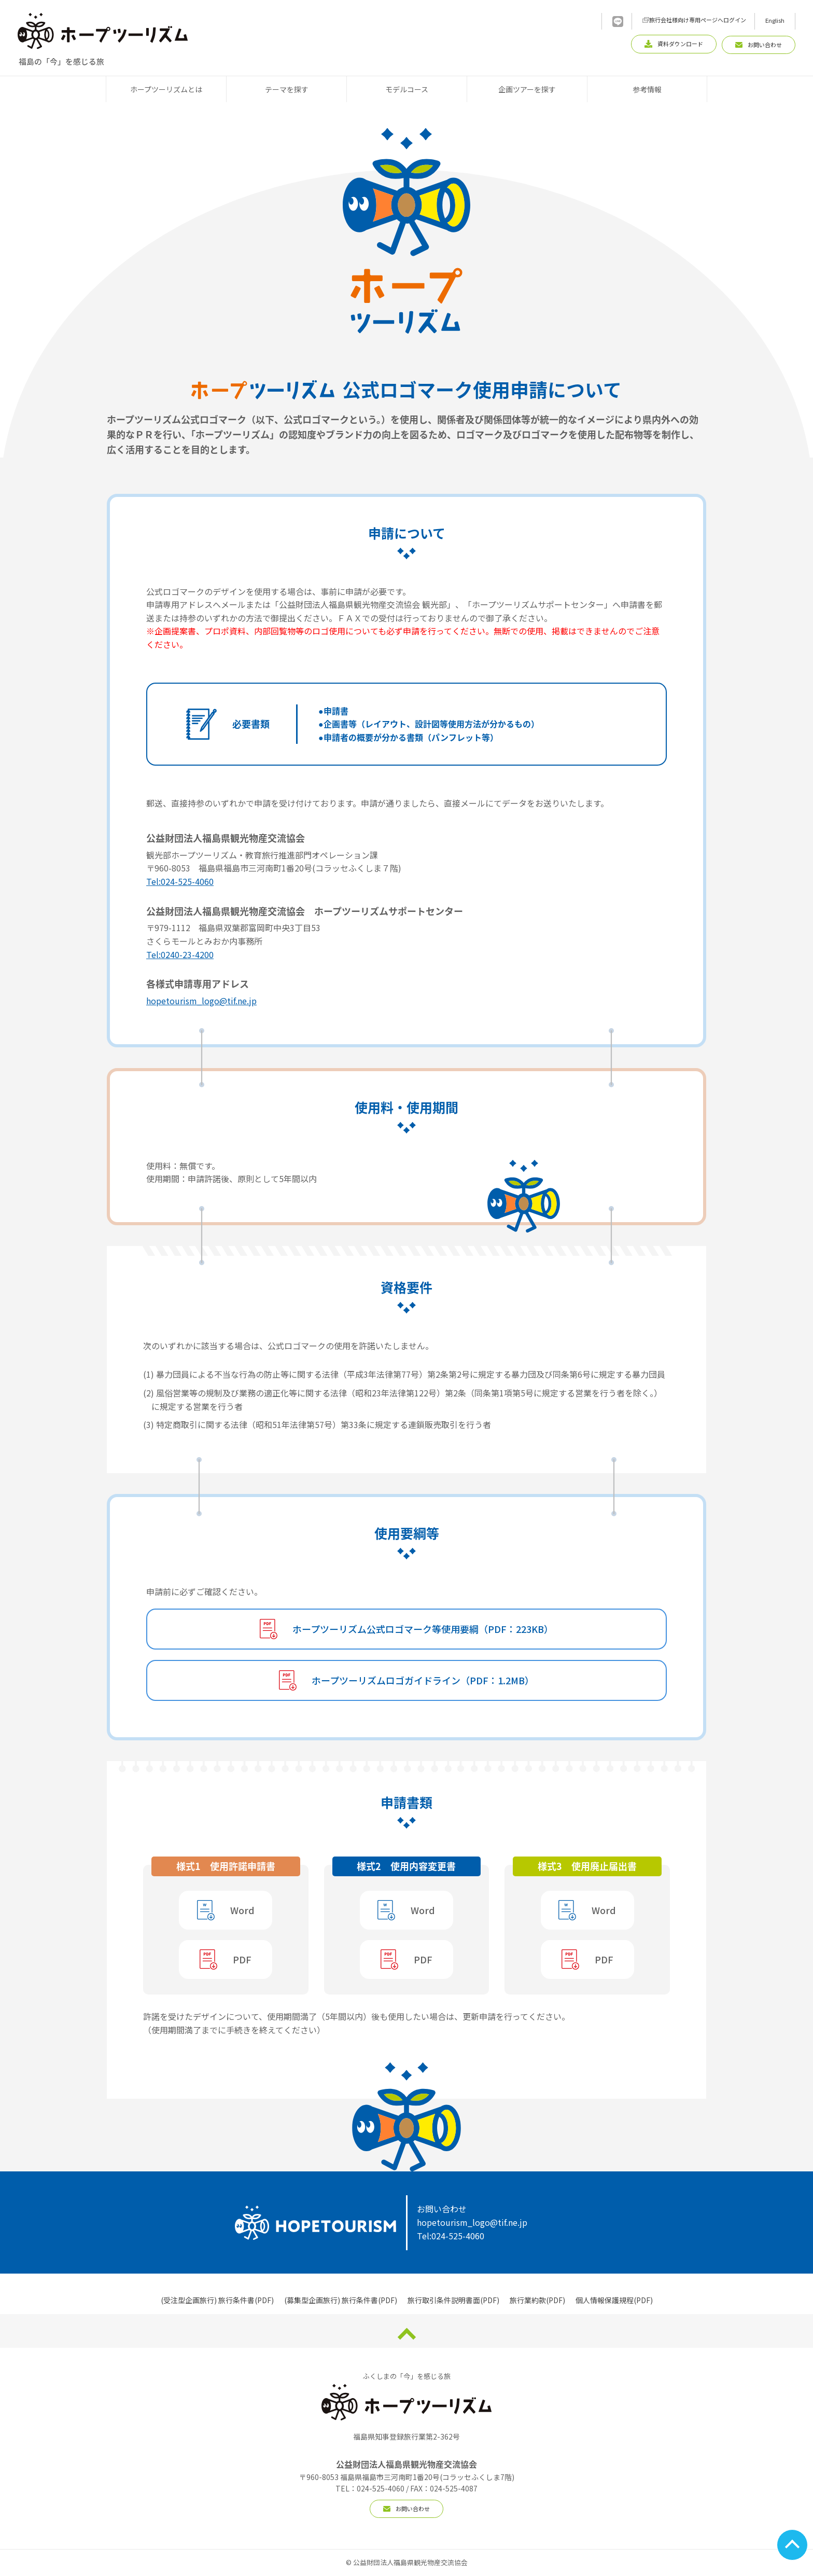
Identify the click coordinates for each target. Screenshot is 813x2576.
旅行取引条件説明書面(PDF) (453, 2300)
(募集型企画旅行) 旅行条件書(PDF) (340, 2300)
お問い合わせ (406, 2508)
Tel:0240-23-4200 (180, 954)
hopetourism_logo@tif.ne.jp (201, 1000)
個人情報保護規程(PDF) (614, 2300)
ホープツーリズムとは (166, 89)
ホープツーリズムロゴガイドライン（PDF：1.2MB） (423, 1680)
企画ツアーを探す (527, 89)
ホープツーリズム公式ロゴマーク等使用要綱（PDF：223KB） (423, 1629)
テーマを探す (287, 89)
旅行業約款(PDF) (537, 2300)
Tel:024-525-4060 (180, 881)
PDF (242, 1959)
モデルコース (406, 89)
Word (242, 1910)
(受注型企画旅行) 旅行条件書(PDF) (217, 2300)
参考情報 (647, 89)
